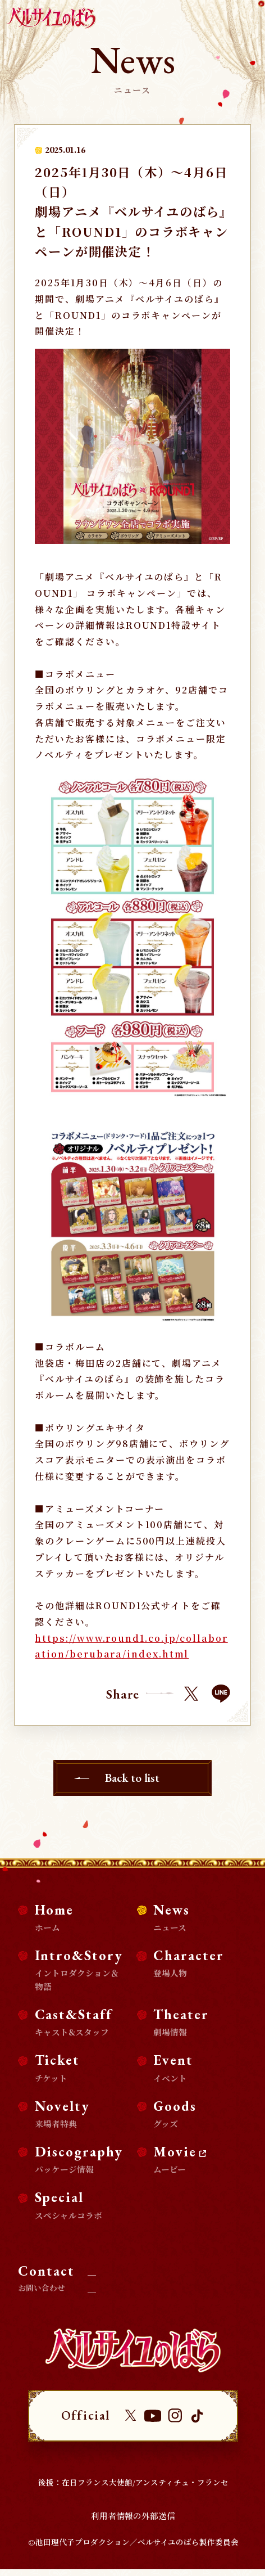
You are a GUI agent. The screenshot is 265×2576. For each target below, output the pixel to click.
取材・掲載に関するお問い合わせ (159, 2265)
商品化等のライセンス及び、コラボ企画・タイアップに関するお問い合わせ (166, 2288)
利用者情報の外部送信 (133, 2522)
